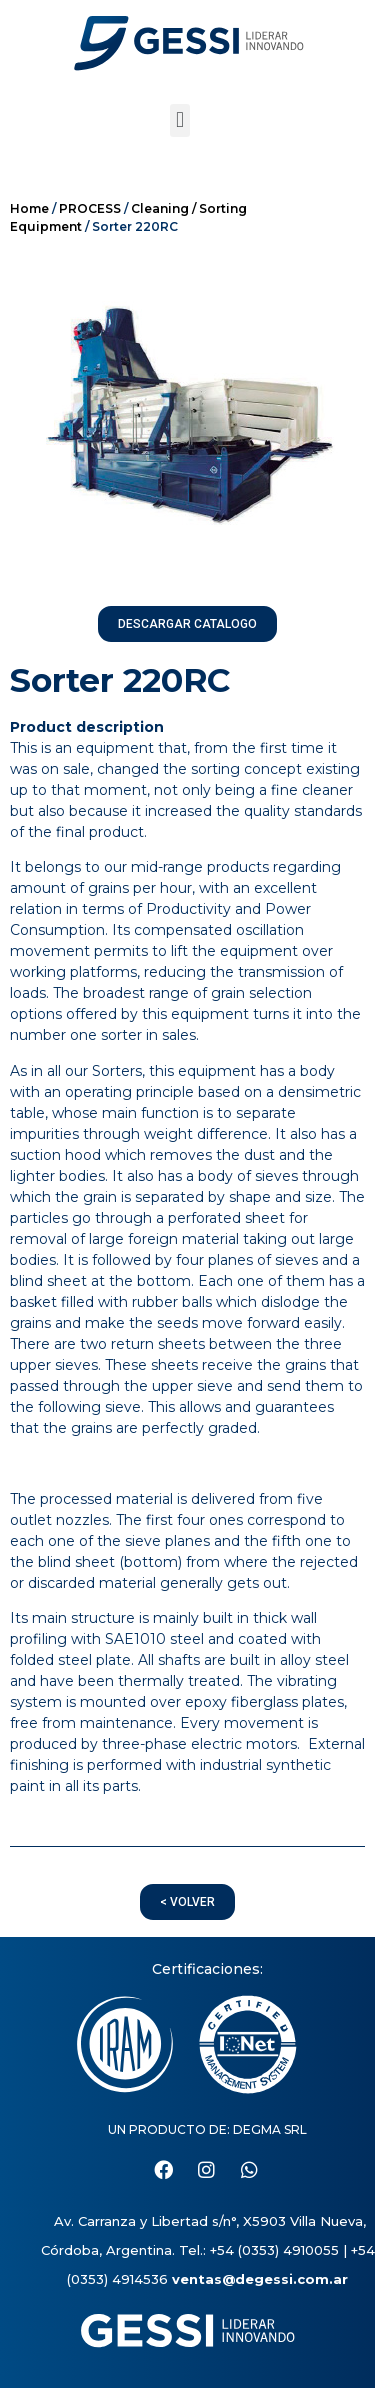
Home (29, 208)
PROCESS (90, 208)
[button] (179, 120)
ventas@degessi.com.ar (260, 2279)
